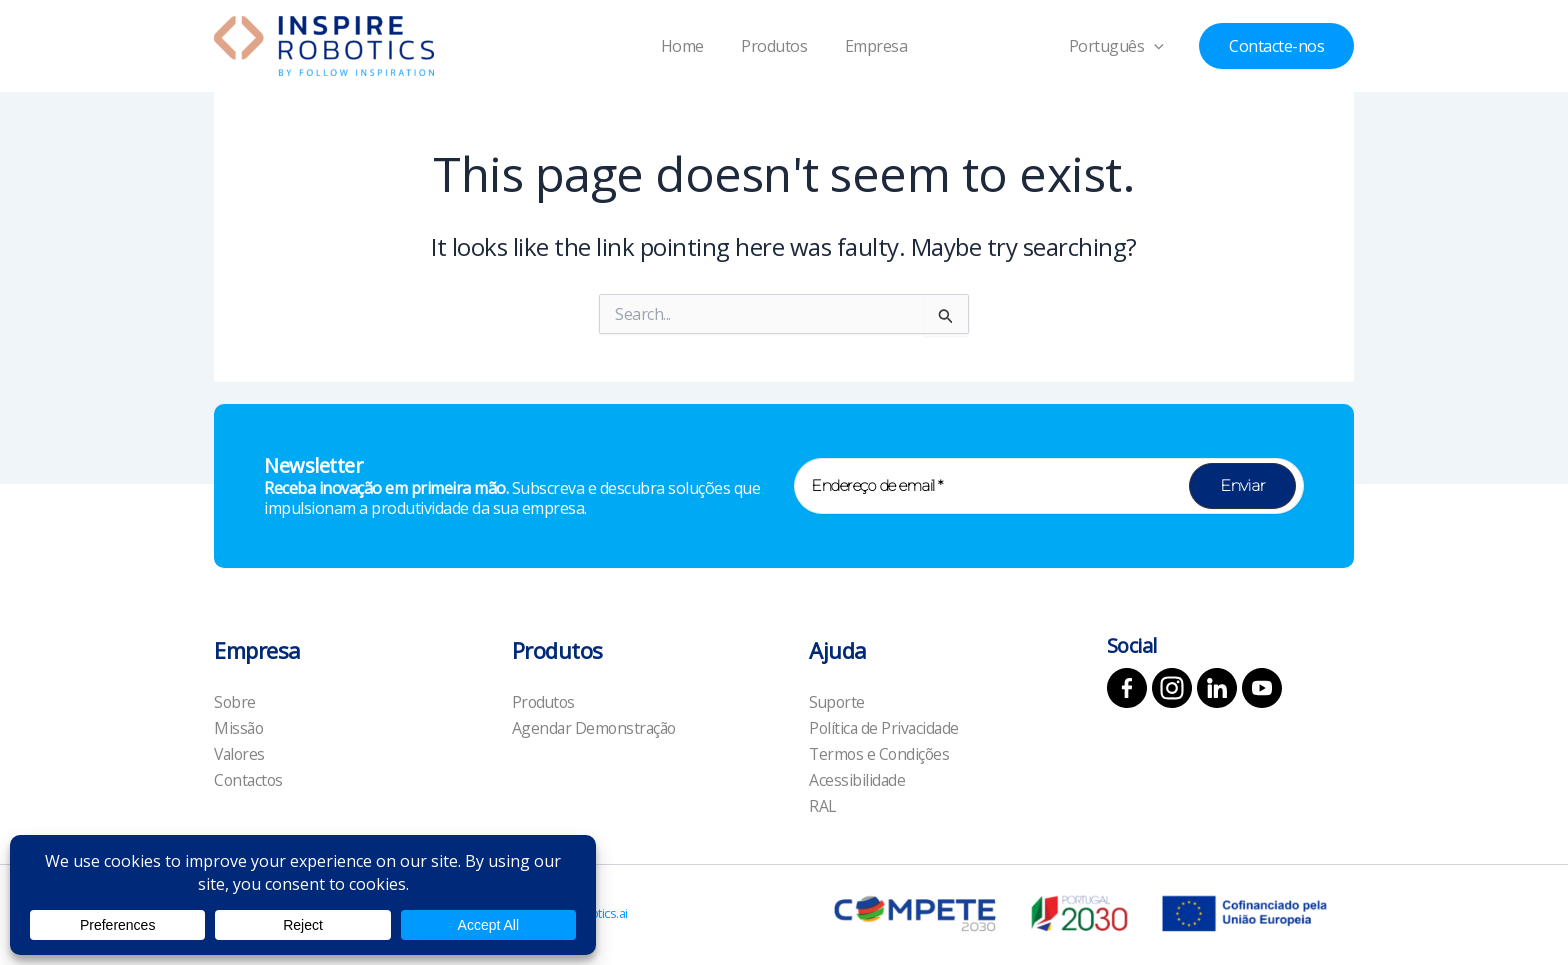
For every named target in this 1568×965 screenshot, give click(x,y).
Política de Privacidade (886, 727)
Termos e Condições (881, 753)
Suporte (838, 700)
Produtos (774, 46)
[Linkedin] (1217, 686)
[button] (1276, 46)
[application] (1164, 46)
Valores (241, 753)
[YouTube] (1262, 686)
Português (1126, 46)
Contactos (250, 780)
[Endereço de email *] (1049, 484)
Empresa (870, 46)
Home (687, 46)
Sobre (235, 700)
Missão (239, 727)
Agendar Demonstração (596, 727)
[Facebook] (1127, 686)
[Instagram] (1172, 686)
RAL (823, 806)
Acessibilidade (857, 780)
